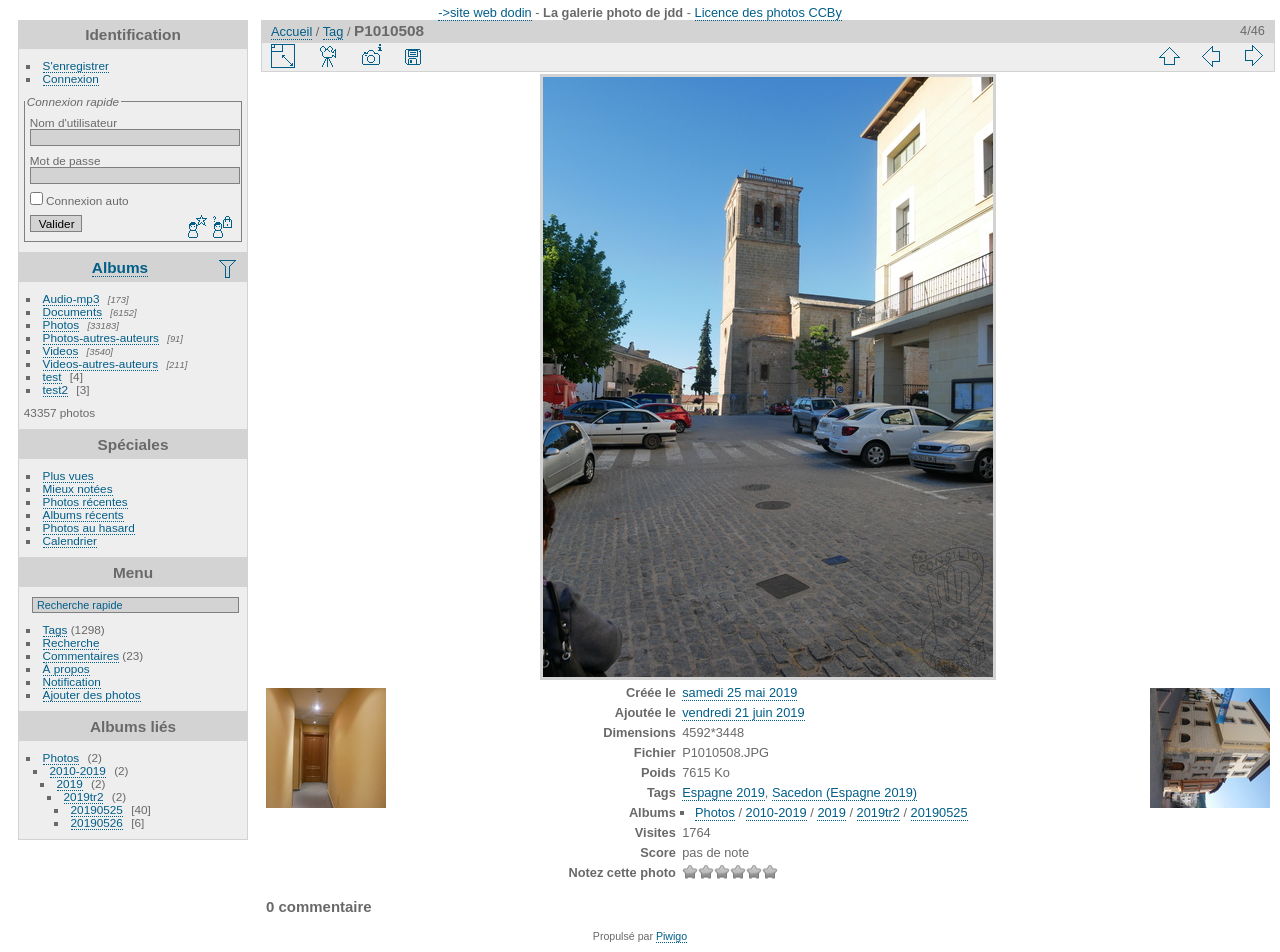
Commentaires (81, 655)
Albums (120, 267)
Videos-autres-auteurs (101, 363)
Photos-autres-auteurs (101, 337)
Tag (333, 31)
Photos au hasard (89, 527)
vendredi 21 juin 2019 (743, 712)
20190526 (97, 822)
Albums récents (83, 514)
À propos (66, 668)
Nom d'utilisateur (73, 122)
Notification (72, 681)
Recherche (71, 642)
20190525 (97, 809)
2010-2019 (78, 770)
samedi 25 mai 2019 (739, 692)
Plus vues (68, 475)
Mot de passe (65, 160)
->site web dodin (485, 12)
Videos (61, 350)
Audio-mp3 (71, 298)
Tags (55, 629)
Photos (61, 324)
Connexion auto (79, 200)
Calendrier (70, 540)
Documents (73, 311)
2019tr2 (84, 796)
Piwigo (671, 936)
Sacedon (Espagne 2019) (844, 792)
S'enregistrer (76, 65)
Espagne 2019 (723, 792)
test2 (56, 389)
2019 (70, 783)
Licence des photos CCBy (768, 12)
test (52, 376)
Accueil (291, 31)
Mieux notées (78, 488)
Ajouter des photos (92, 694)
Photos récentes (85, 501)
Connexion (71, 78)
